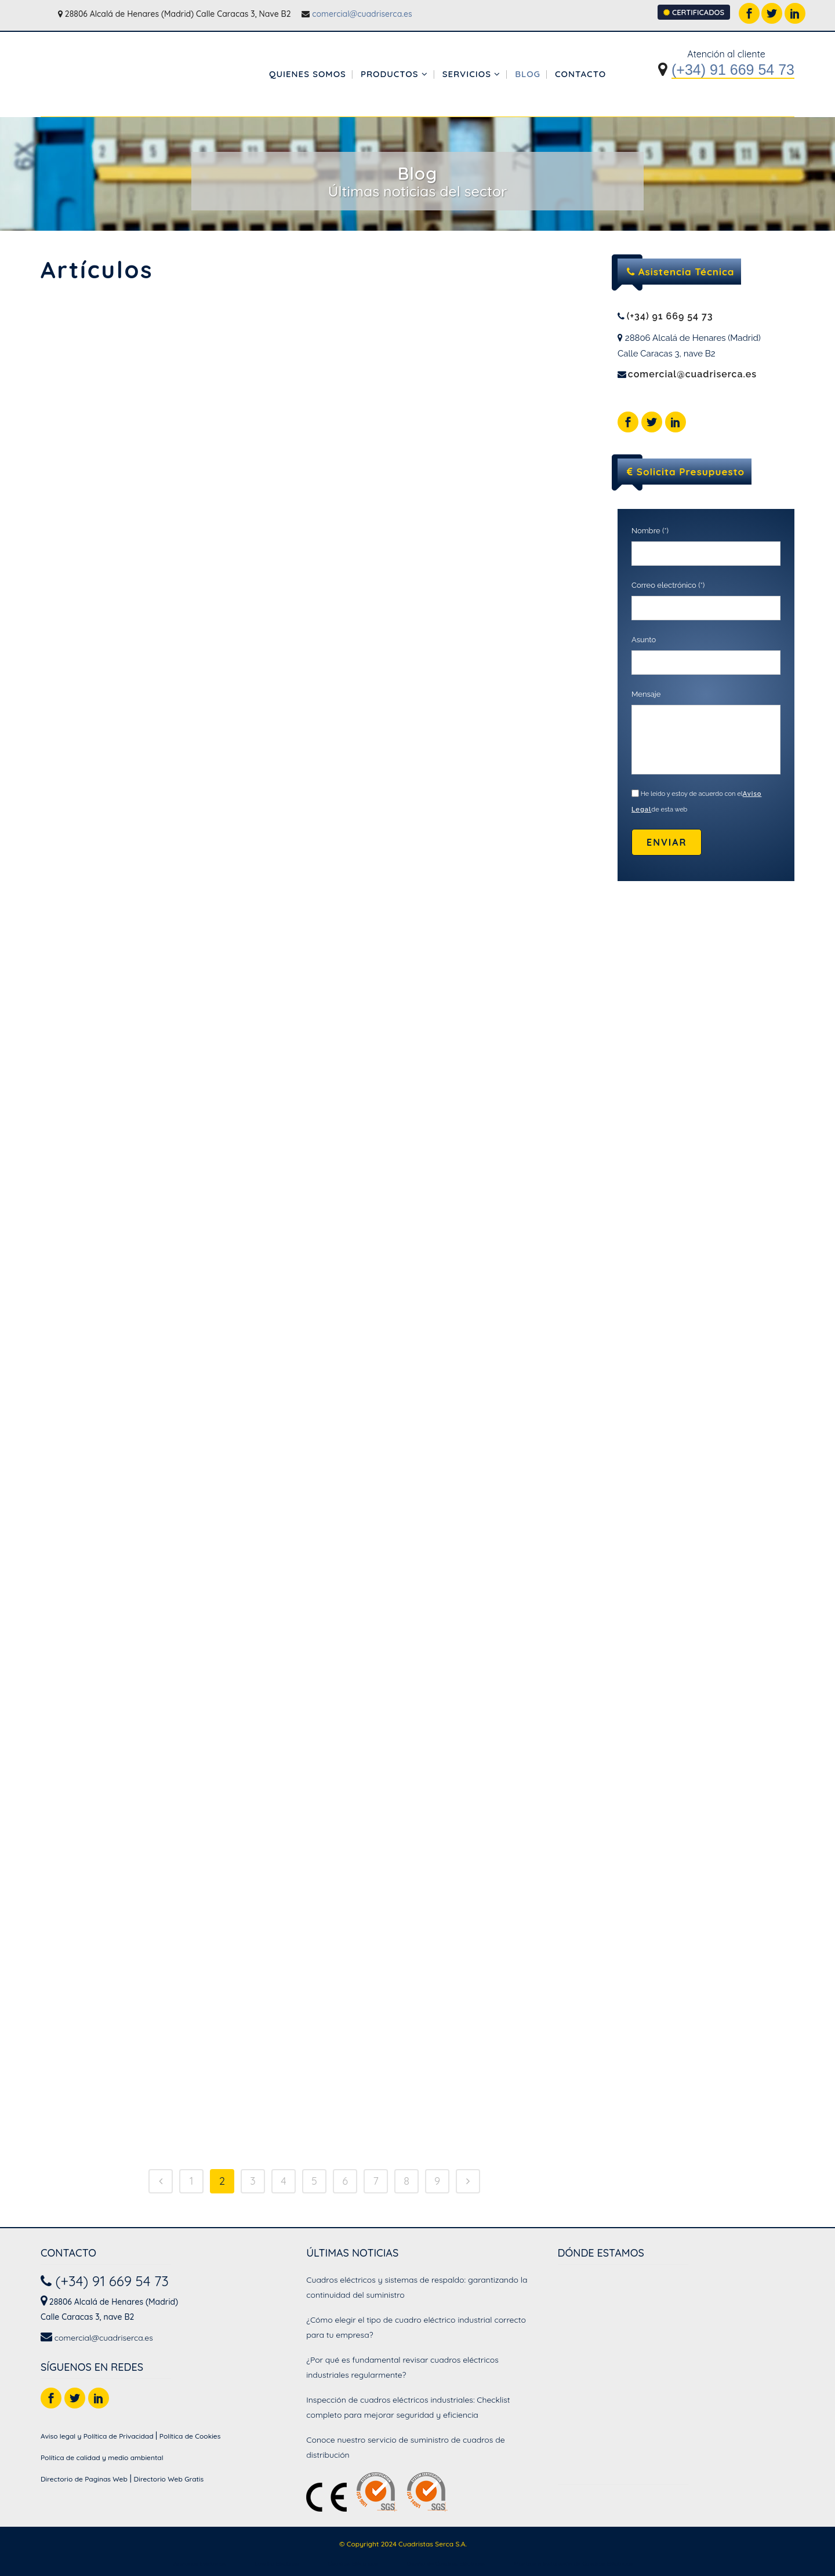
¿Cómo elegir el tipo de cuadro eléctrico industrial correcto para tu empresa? (416, 2327)
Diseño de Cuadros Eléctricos (445, 2563)
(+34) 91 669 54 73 (732, 69)
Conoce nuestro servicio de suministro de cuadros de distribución (405, 2447)
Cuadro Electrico (277, 2563)
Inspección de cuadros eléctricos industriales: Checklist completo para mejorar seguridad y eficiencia (408, 2407)
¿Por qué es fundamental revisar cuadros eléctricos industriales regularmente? (402, 2367)
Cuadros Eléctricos (353, 2563)
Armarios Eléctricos (199, 2563)
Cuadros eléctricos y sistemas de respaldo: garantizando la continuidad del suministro (416, 2287)
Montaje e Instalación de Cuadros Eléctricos (573, 2563)
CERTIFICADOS (693, 12)
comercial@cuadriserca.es (362, 14)
